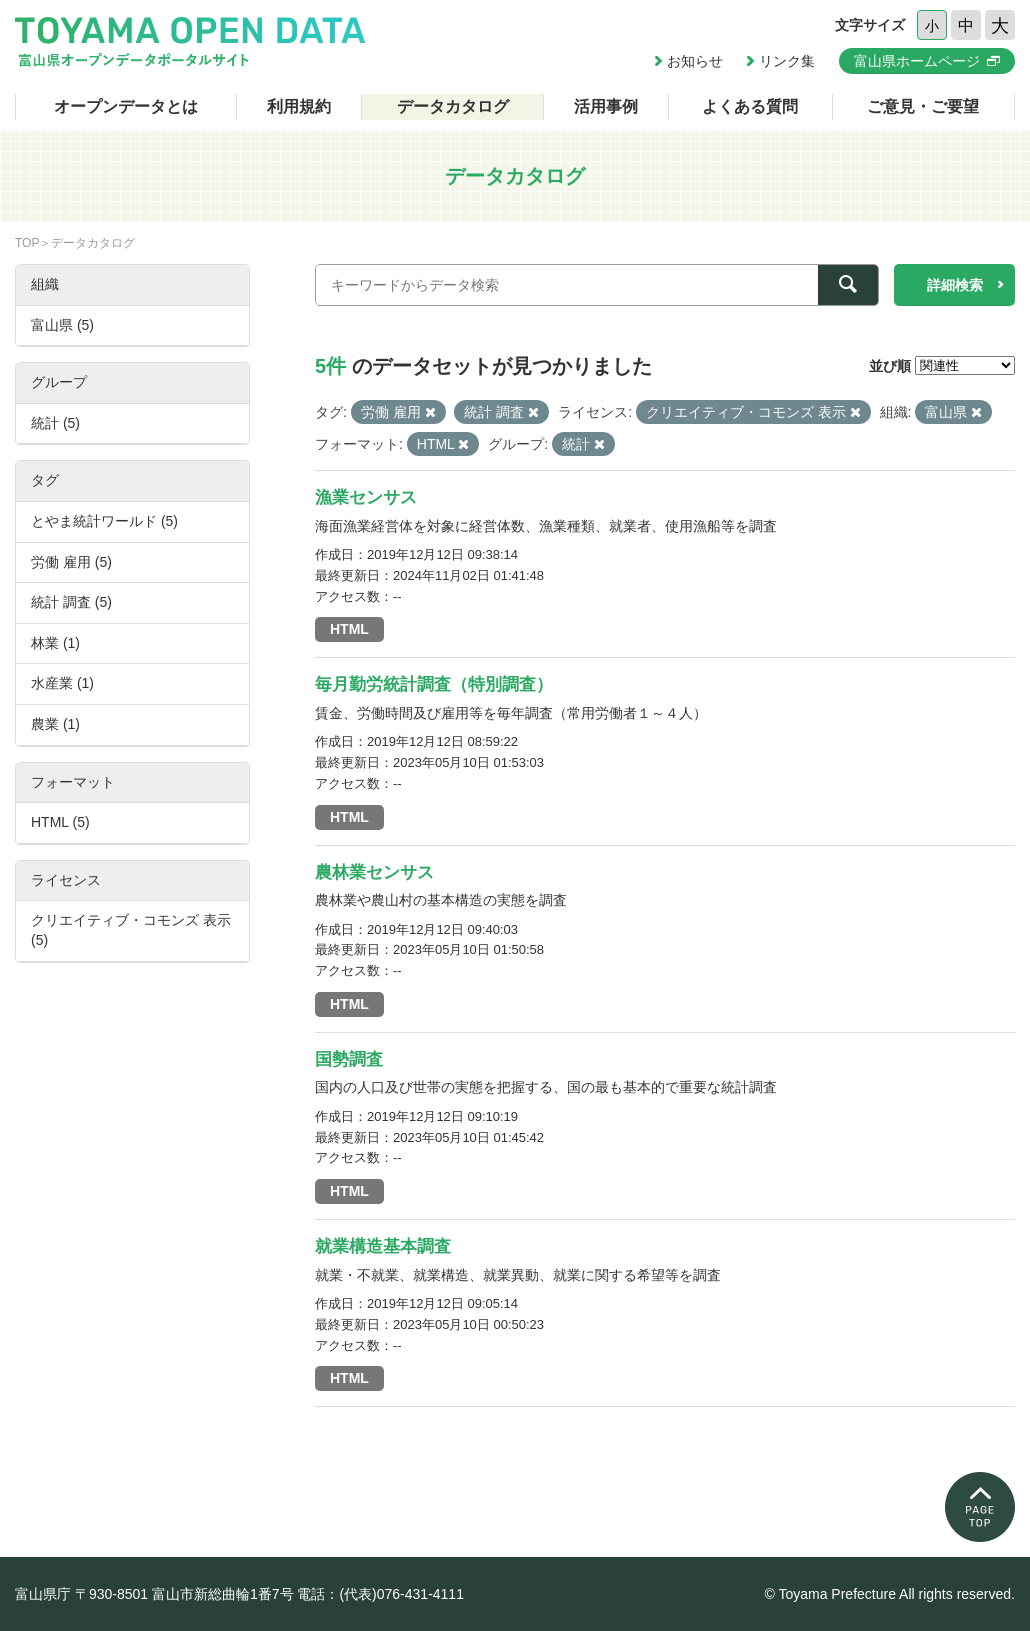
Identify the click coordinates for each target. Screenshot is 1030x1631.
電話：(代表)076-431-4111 (380, 1594)
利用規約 (299, 106)
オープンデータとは (126, 106)
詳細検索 (955, 285)
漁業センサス (366, 497)
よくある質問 (750, 106)
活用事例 (606, 106)
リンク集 (787, 61)
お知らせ (695, 61)
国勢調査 (349, 1059)
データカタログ (453, 106)
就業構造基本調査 (383, 1246)
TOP (27, 243)
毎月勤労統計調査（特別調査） (434, 684)
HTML (349, 629)
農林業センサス (374, 872)
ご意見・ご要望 (923, 106)
